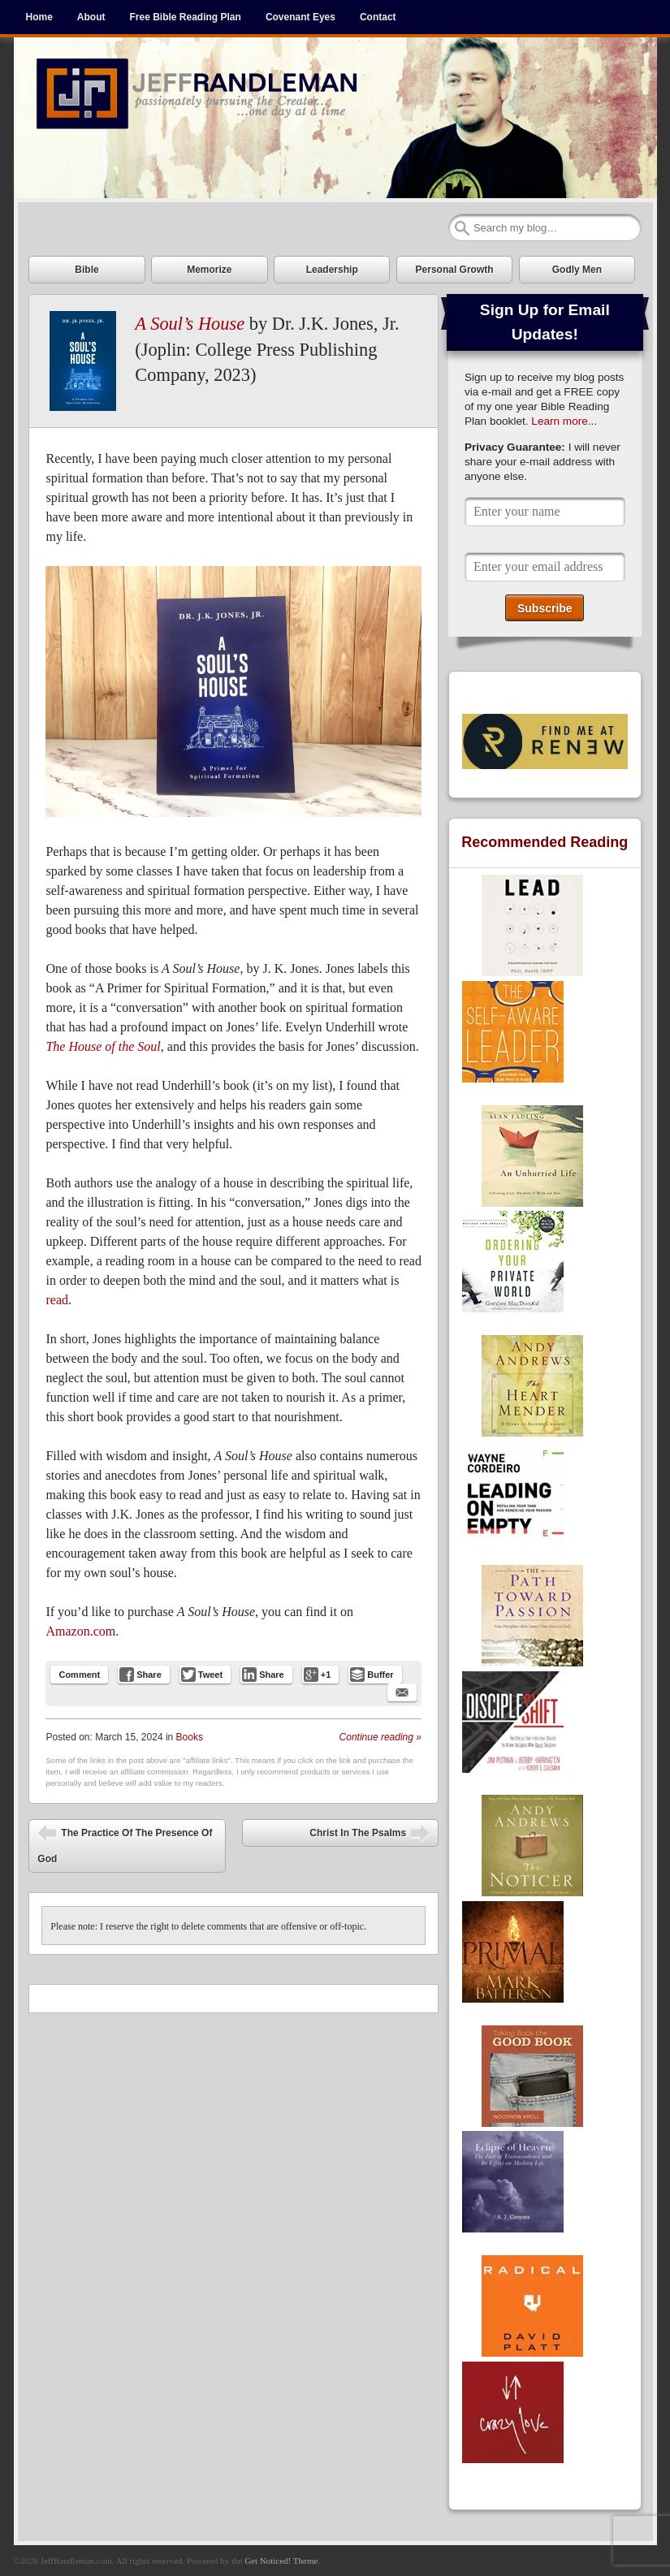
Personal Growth (455, 269)
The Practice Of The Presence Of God (124, 1844)
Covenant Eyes (300, 17)
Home (39, 17)
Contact (378, 17)
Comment (79, 1674)
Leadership (332, 269)
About (91, 17)
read (56, 1300)
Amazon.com (80, 1631)
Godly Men (577, 269)
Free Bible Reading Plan (185, 17)
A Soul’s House (189, 323)
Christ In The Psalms (369, 1835)
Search (462, 228)
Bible (86, 269)
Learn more (559, 421)
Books (189, 1737)
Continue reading (380, 1737)
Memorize (209, 269)
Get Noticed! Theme (281, 2560)
